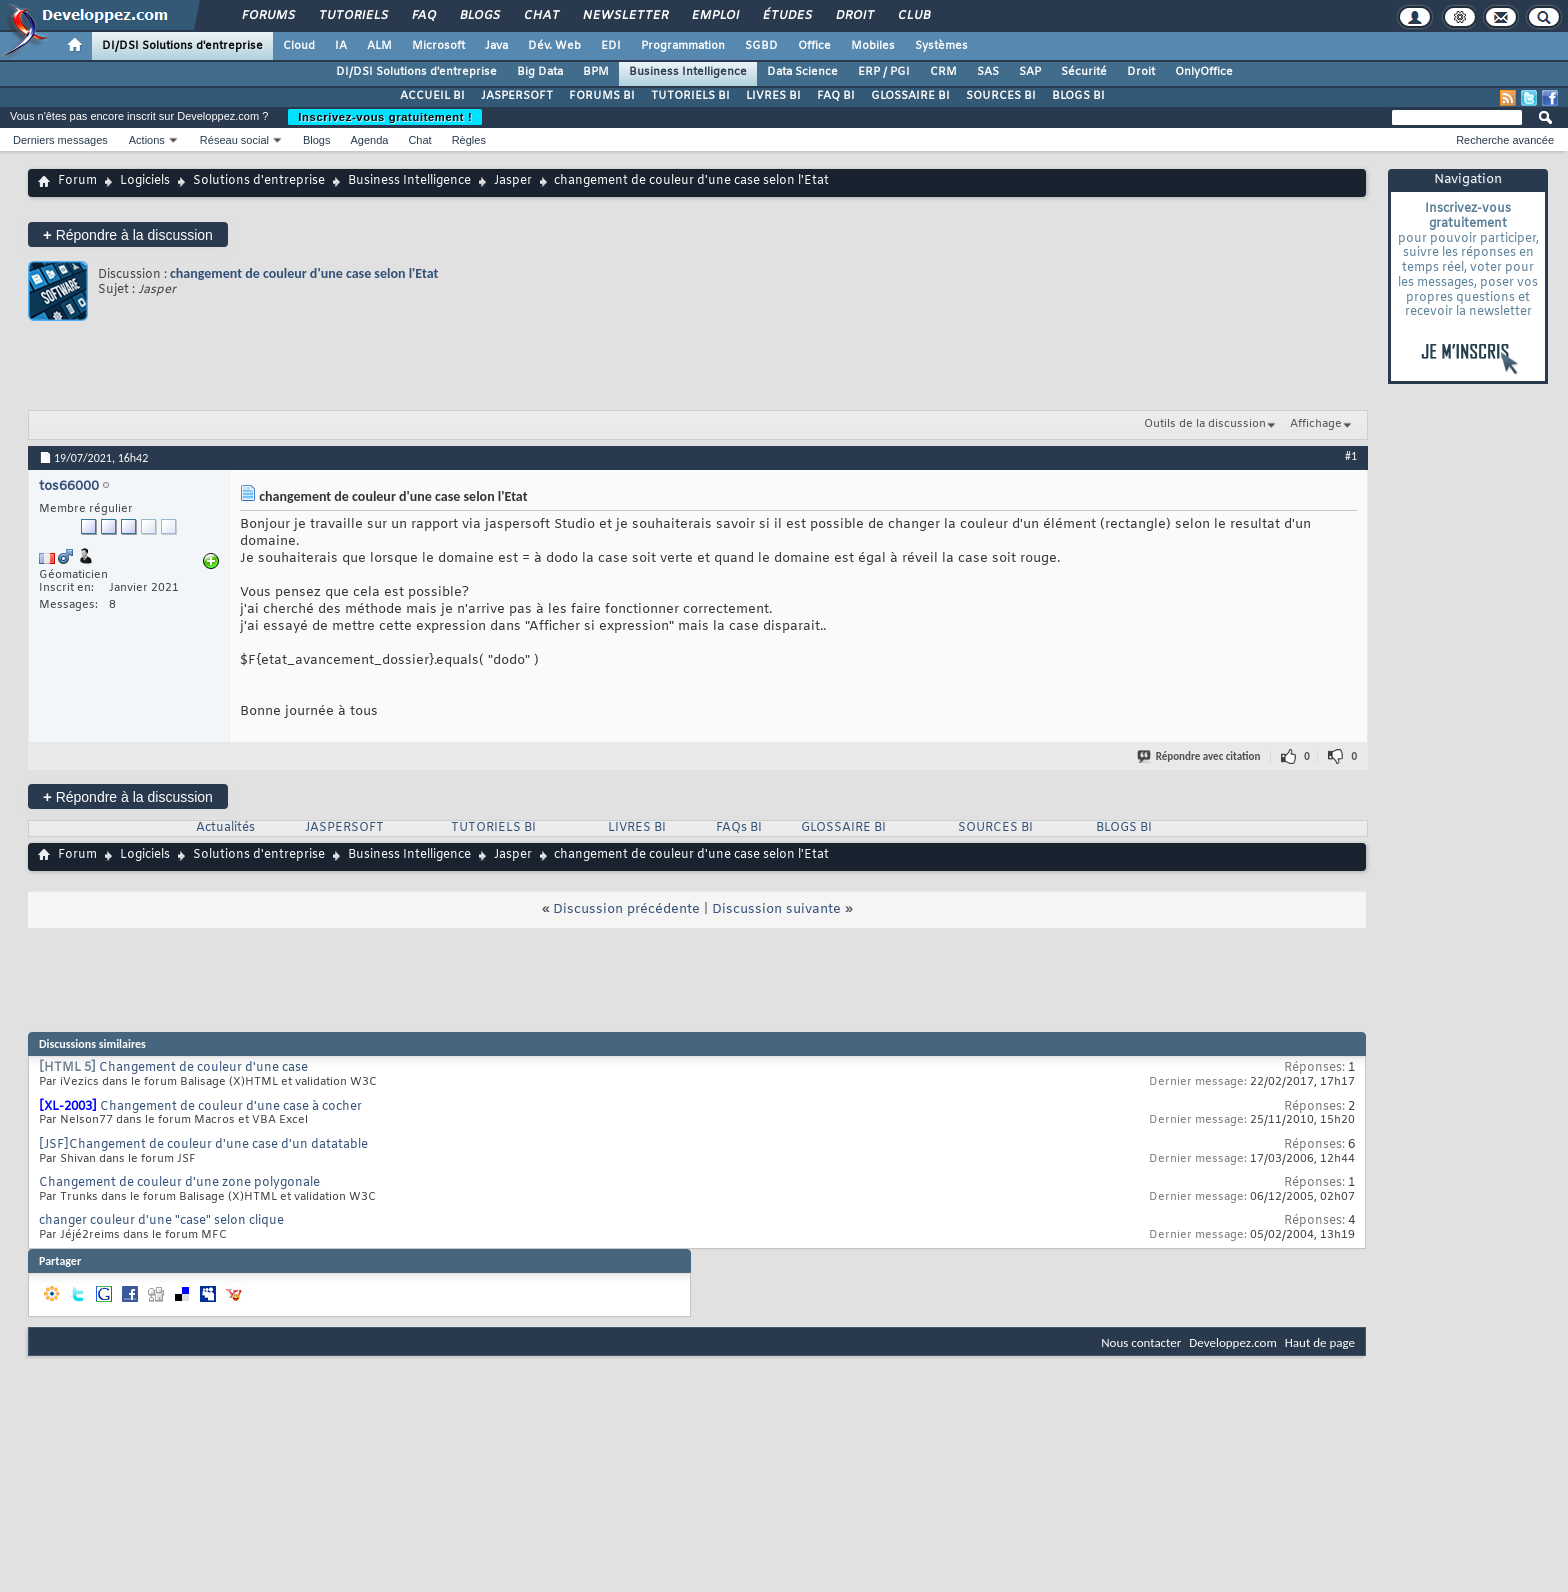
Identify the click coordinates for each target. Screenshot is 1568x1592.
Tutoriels (352, 16)
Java (496, 46)
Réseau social (234, 140)
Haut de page (1320, 1342)
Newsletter (624, 16)
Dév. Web (554, 46)
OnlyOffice (1204, 72)
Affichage (1316, 424)
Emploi (714, 16)
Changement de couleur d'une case (203, 1068)
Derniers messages (60, 140)
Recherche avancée (1505, 140)
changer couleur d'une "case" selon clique (161, 1221)
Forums (267, 16)
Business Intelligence (688, 72)
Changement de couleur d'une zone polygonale (179, 1183)
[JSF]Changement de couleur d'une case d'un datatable (203, 1145)
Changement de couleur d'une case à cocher (231, 1107)
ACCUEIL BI (432, 96)
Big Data (540, 72)
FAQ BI (836, 96)
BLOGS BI (1078, 96)
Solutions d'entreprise (259, 181)
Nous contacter (1141, 1342)
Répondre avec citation (1200, 756)
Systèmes (941, 46)
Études (786, 16)
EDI (611, 46)
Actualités (225, 828)
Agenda (369, 140)
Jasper (513, 181)
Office (814, 46)
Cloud (299, 46)
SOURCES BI (1001, 96)
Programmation (683, 46)
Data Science (802, 72)
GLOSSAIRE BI (910, 96)
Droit (854, 16)
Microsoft (438, 46)
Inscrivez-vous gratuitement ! (385, 117)
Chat (540, 16)
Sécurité (1084, 72)
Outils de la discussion (1205, 424)
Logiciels (145, 181)
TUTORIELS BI (690, 96)
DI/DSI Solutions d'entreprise (182, 46)
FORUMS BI (602, 96)
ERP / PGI (884, 72)
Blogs (479, 16)
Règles (469, 140)
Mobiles (873, 46)
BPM (596, 72)
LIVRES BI (773, 96)
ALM (379, 46)
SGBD (761, 46)
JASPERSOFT (517, 96)
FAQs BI (739, 828)
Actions (147, 140)
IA (341, 46)
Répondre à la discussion (128, 234)
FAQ (423, 16)
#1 (1351, 456)
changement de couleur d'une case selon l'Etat (304, 273)
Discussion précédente (626, 909)
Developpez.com (1233, 1342)
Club (913, 16)
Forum (77, 181)
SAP (1030, 72)
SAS (988, 72)
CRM (943, 72)
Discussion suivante (776, 909)
